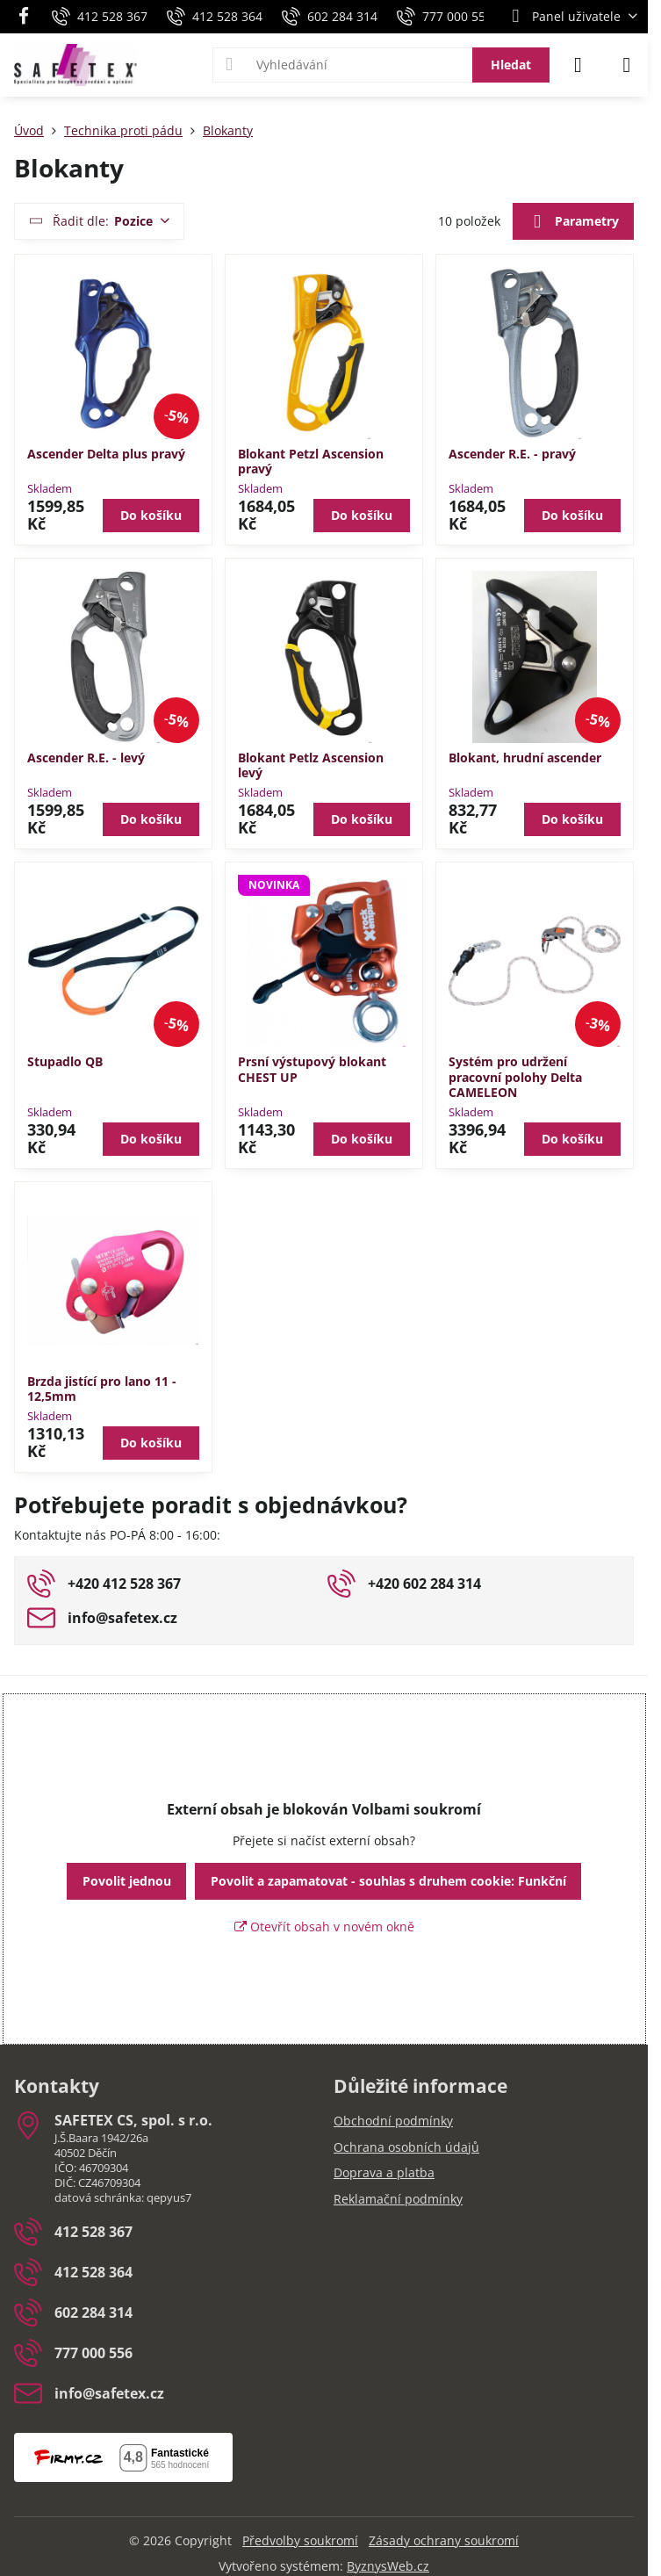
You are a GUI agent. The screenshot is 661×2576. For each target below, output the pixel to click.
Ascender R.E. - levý (86, 757)
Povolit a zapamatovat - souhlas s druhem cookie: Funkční (388, 1880)
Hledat (511, 64)
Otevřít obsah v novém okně (324, 1926)
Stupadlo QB (65, 1061)
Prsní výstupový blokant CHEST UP (312, 1069)
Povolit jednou (127, 1880)
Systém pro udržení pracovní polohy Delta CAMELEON (515, 1076)
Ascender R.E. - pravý (512, 453)
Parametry (573, 222)
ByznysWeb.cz (388, 2566)
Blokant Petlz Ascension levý (311, 765)
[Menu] (627, 65)
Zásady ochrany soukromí (444, 2540)
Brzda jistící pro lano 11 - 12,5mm (101, 1389)
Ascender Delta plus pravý (106, 453)
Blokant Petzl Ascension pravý (311, 461)
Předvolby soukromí (300, 2540)
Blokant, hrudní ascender (525, 757)
